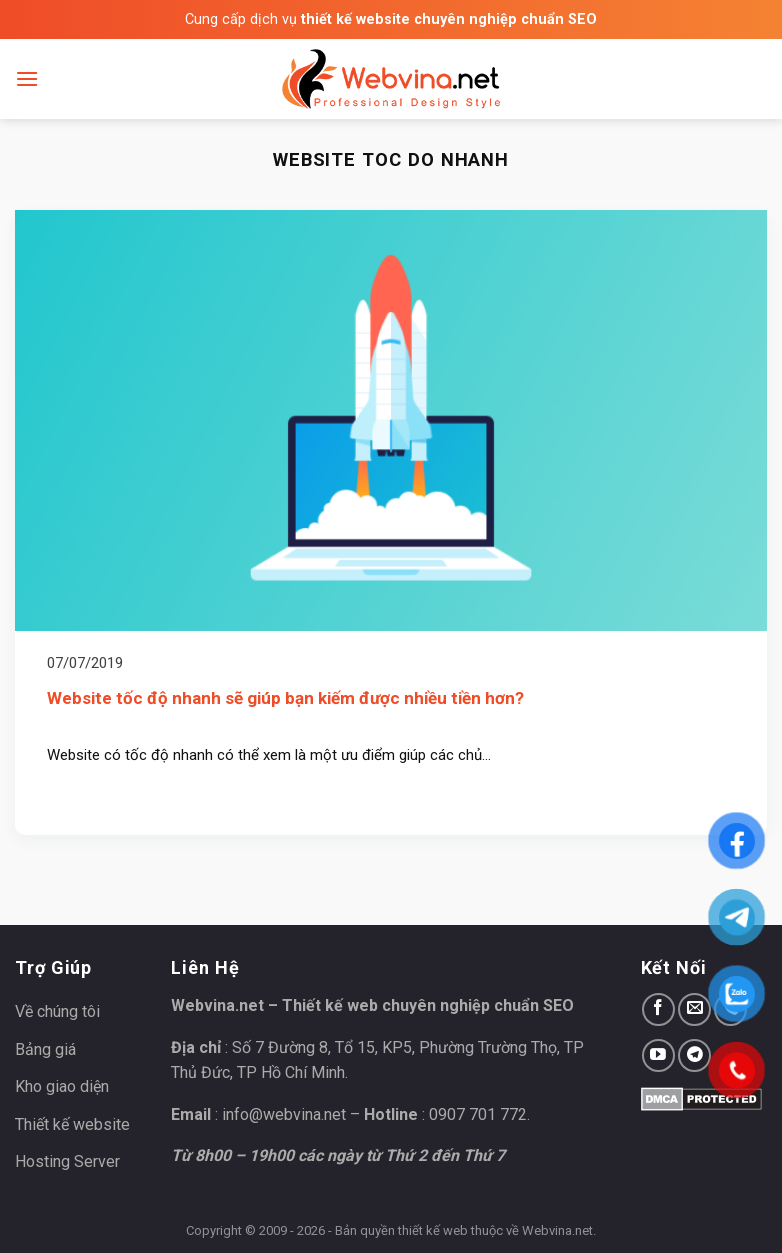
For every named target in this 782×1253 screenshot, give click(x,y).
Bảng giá (45, 1049)
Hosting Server (67, 1161)
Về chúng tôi (57, 1011)
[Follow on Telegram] (694, 1055)
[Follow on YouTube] (658, 1055)
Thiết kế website (72, 1124)
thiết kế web (433, 1230)
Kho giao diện (62, 1086)
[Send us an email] (694, 1009)
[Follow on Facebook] (658, 1009)
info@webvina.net (284, 1114)
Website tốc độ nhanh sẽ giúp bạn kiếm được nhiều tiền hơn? (285, 698)
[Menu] (27, 78)
